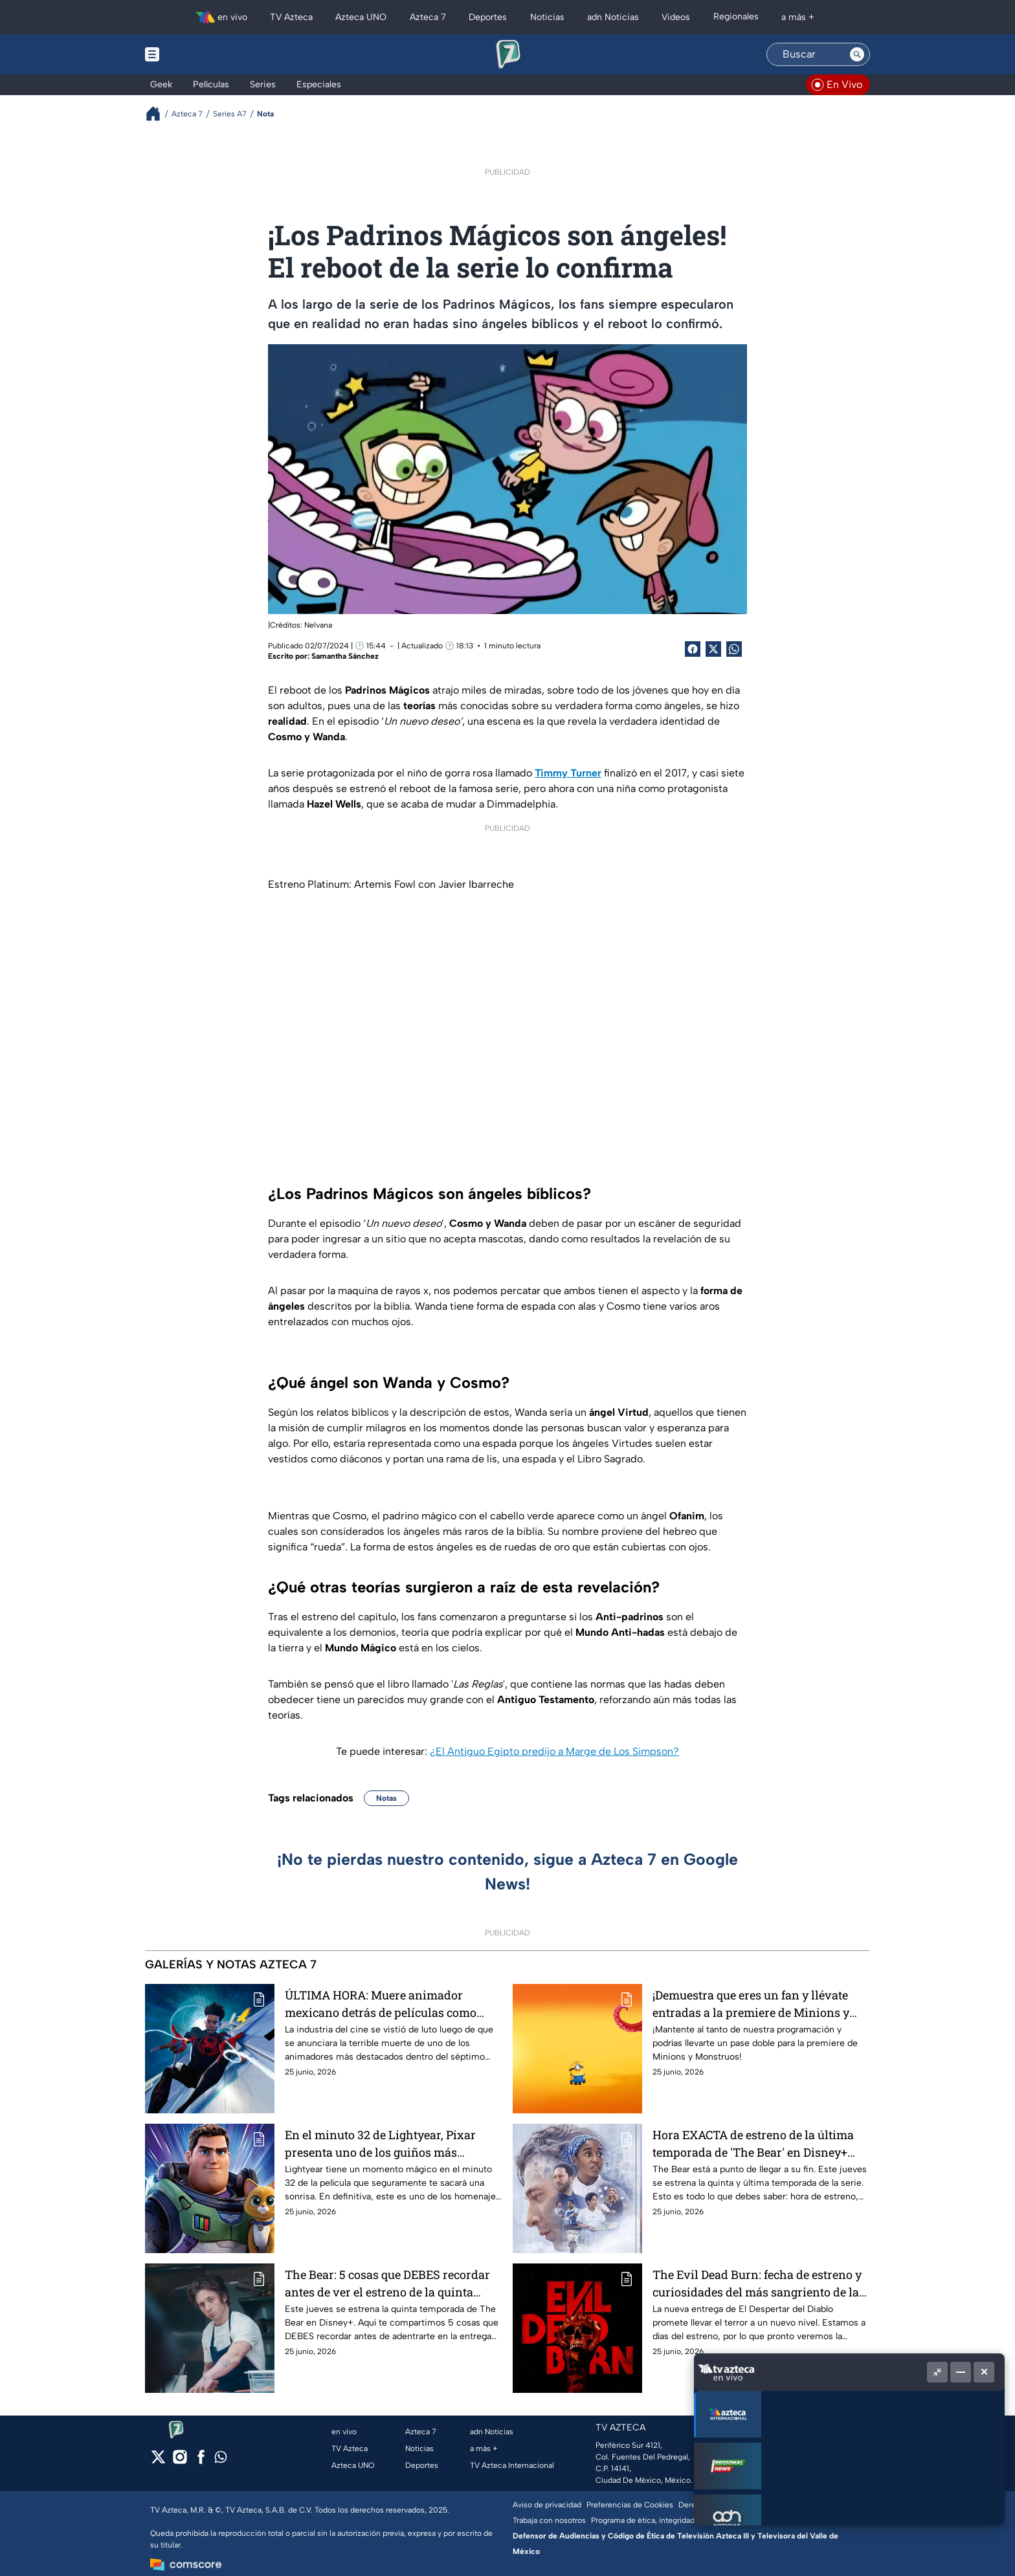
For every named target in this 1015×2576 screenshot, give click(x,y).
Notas (386, 1798)
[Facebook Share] (692, 649)
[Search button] (857, 54)
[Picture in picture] (937, 2372)
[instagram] (180, 2461)
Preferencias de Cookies (629, 2504)
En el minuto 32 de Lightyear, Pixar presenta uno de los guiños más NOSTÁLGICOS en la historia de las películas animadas (380, 2143)
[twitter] (158, 2461)
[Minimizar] (960, 2372)
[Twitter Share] (713, 649)
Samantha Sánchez (345, 656)
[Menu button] (197, 54)
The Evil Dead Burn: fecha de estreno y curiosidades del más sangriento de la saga (757, 2283)
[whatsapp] (220, 2460)
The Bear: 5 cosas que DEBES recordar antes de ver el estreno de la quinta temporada (387, 2283)
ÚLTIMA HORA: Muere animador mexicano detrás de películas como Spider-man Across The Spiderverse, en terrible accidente (393, 2003)
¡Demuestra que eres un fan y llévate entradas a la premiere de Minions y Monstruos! (750, 2003)
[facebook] (201, 2461)
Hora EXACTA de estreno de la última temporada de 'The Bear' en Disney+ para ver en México (753, 2143)
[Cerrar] (984, 2372)
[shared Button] (734, 649)
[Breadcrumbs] (158, 113)
